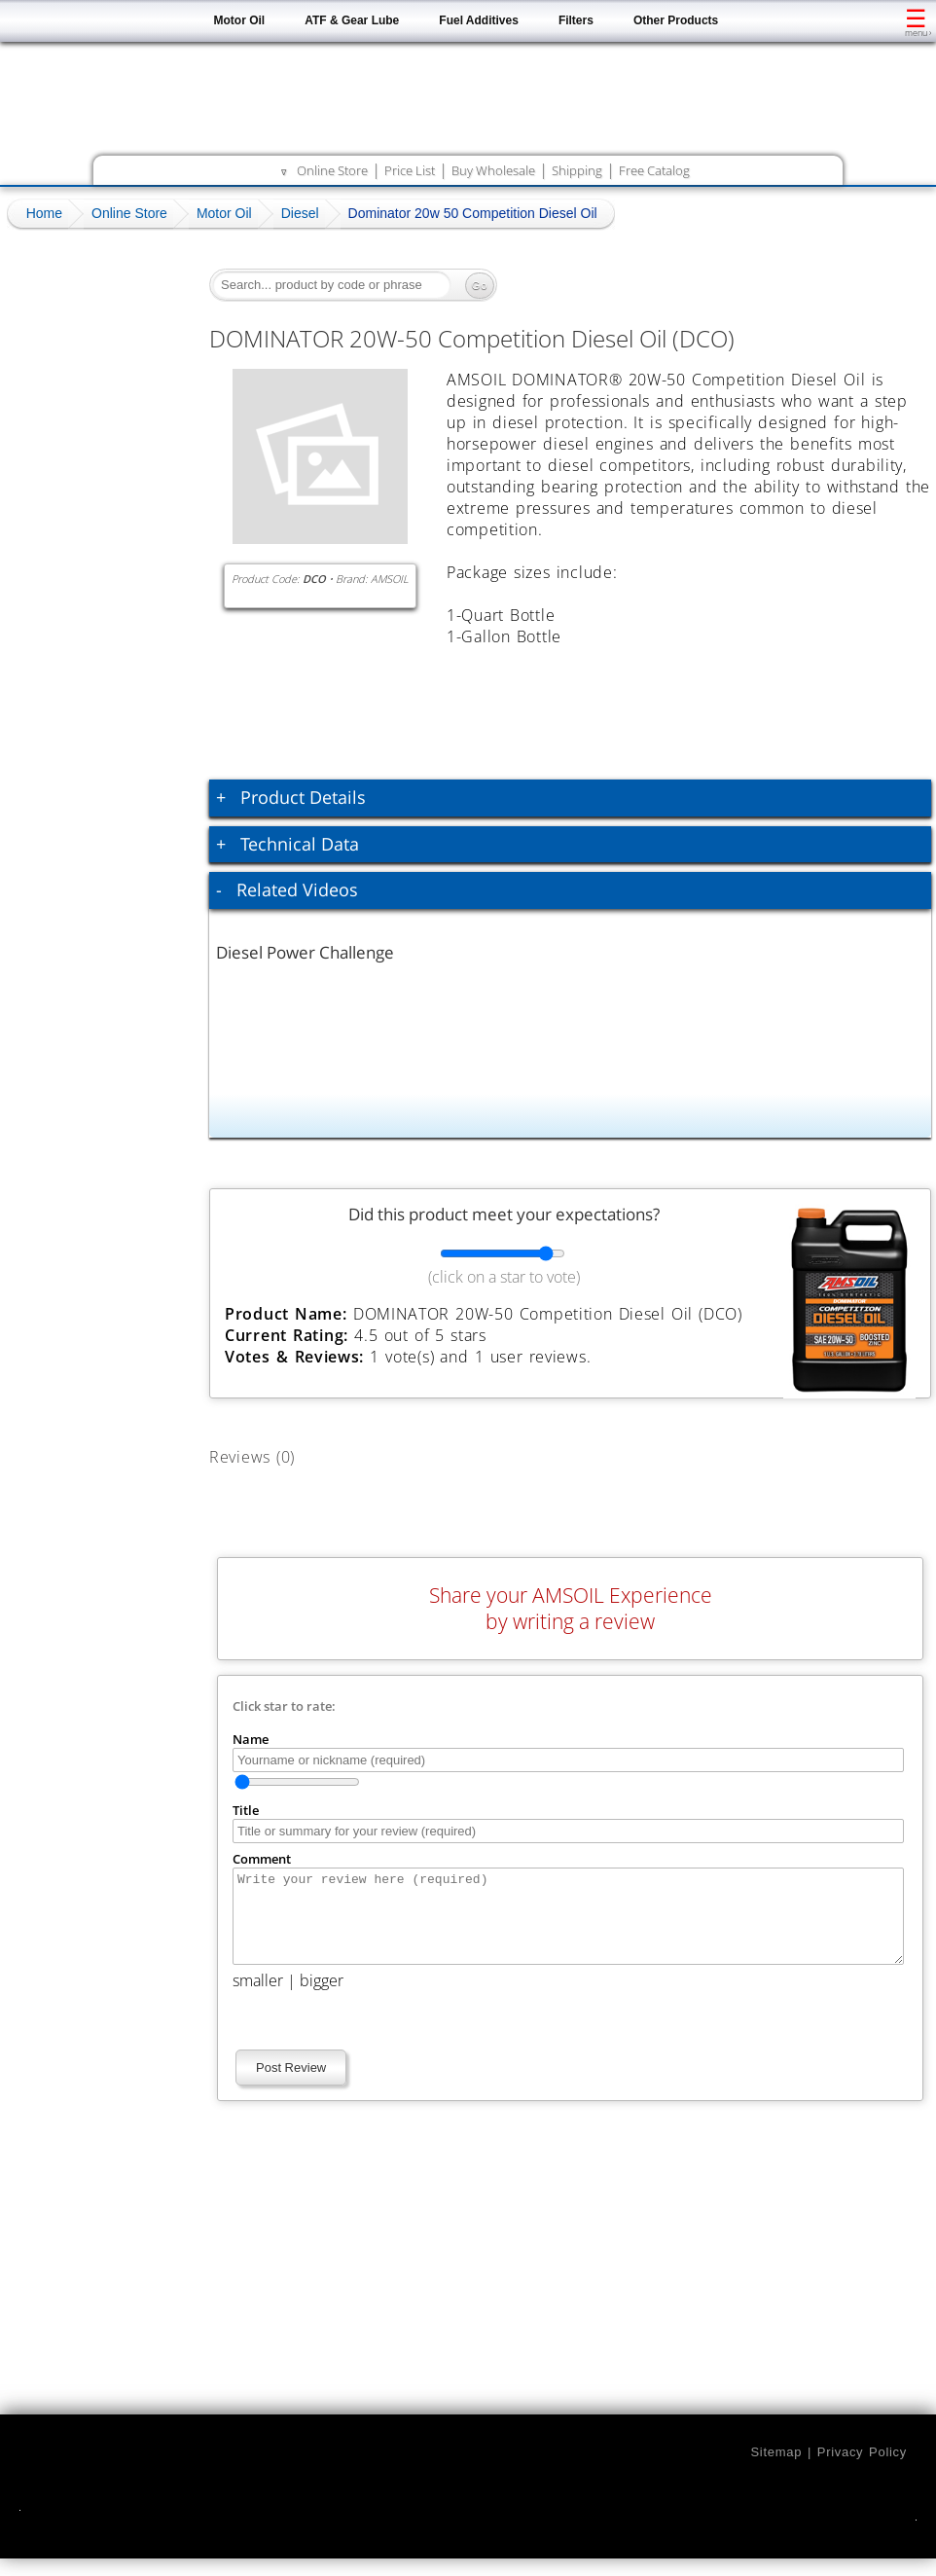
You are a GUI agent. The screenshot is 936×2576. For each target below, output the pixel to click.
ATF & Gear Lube (352, 20)
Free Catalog (654, 170)
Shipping (577, 170)
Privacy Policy (862, 2469)
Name (251, 1739)
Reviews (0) (274, 1453)
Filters (576, 20)
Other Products (675, 20)
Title (246, 1810)
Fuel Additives (479, 20)
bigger (321, 1998)
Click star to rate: (284, 1706)
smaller (258, 1998)
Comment (262, 1859)
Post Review (291, 2085)
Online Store (332, 170)
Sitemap (776, 2469)
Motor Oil (240, 20)
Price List (409, 170)
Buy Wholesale (493, 170)
